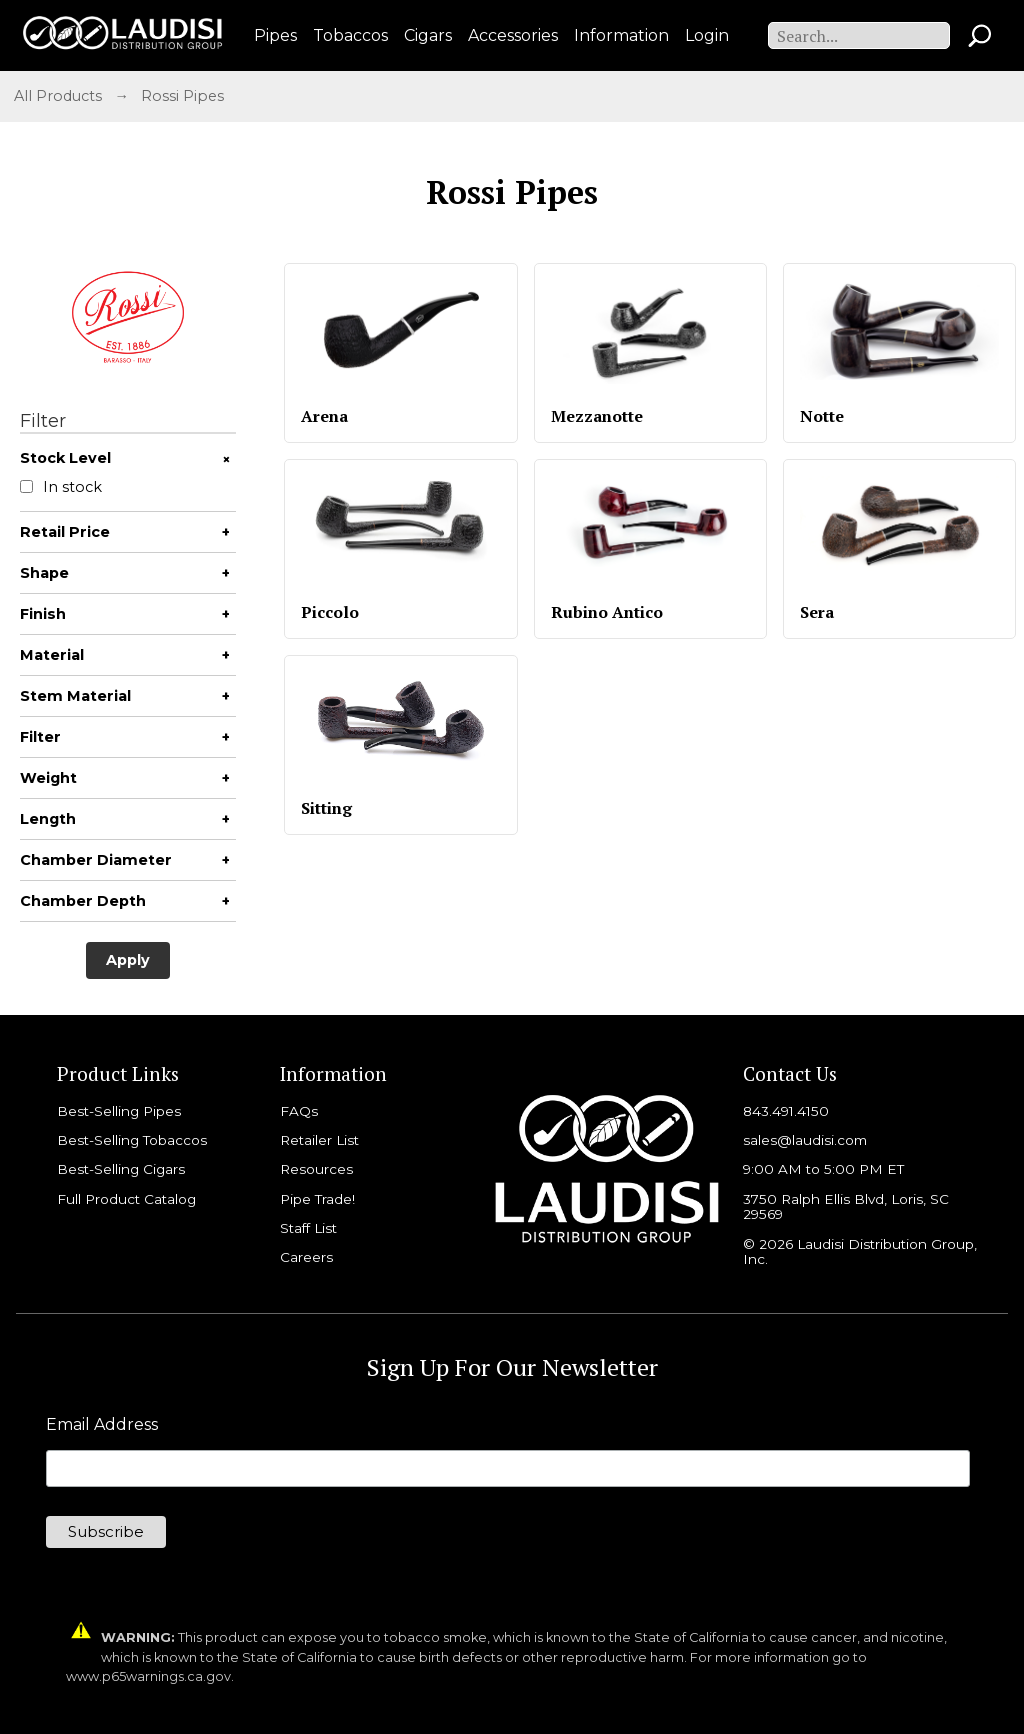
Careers (306, 1257)
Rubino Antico (607, 612)
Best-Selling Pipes (119, 1111)
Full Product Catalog (126, 1199)
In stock (61, 487)
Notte (822, 416)
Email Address (102, 1425)
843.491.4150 (786, 1111)
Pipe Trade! (317, 1199)
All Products (58, 96)
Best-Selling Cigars (121, 1169)
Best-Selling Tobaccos (132, 1140)
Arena (324, 416)
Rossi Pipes (182, 96)
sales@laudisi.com (805, 1140)
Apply (128, 960)
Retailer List (319, 1140)
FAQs (299, 1111)
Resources (316, 1169)
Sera (817, 612)
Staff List (308, 1228)
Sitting (326, 808)
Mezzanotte (597, 416)
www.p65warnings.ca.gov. (150, 1676)
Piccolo (330, 612)
